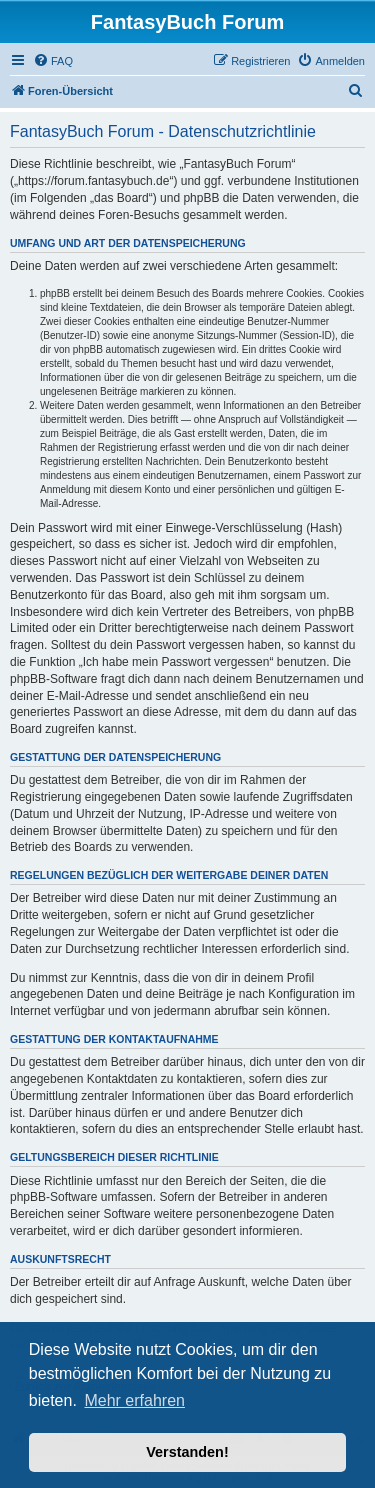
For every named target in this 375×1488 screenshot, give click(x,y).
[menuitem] (53, 61)
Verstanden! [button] (187, 1452)
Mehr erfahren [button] (134, 1400)
